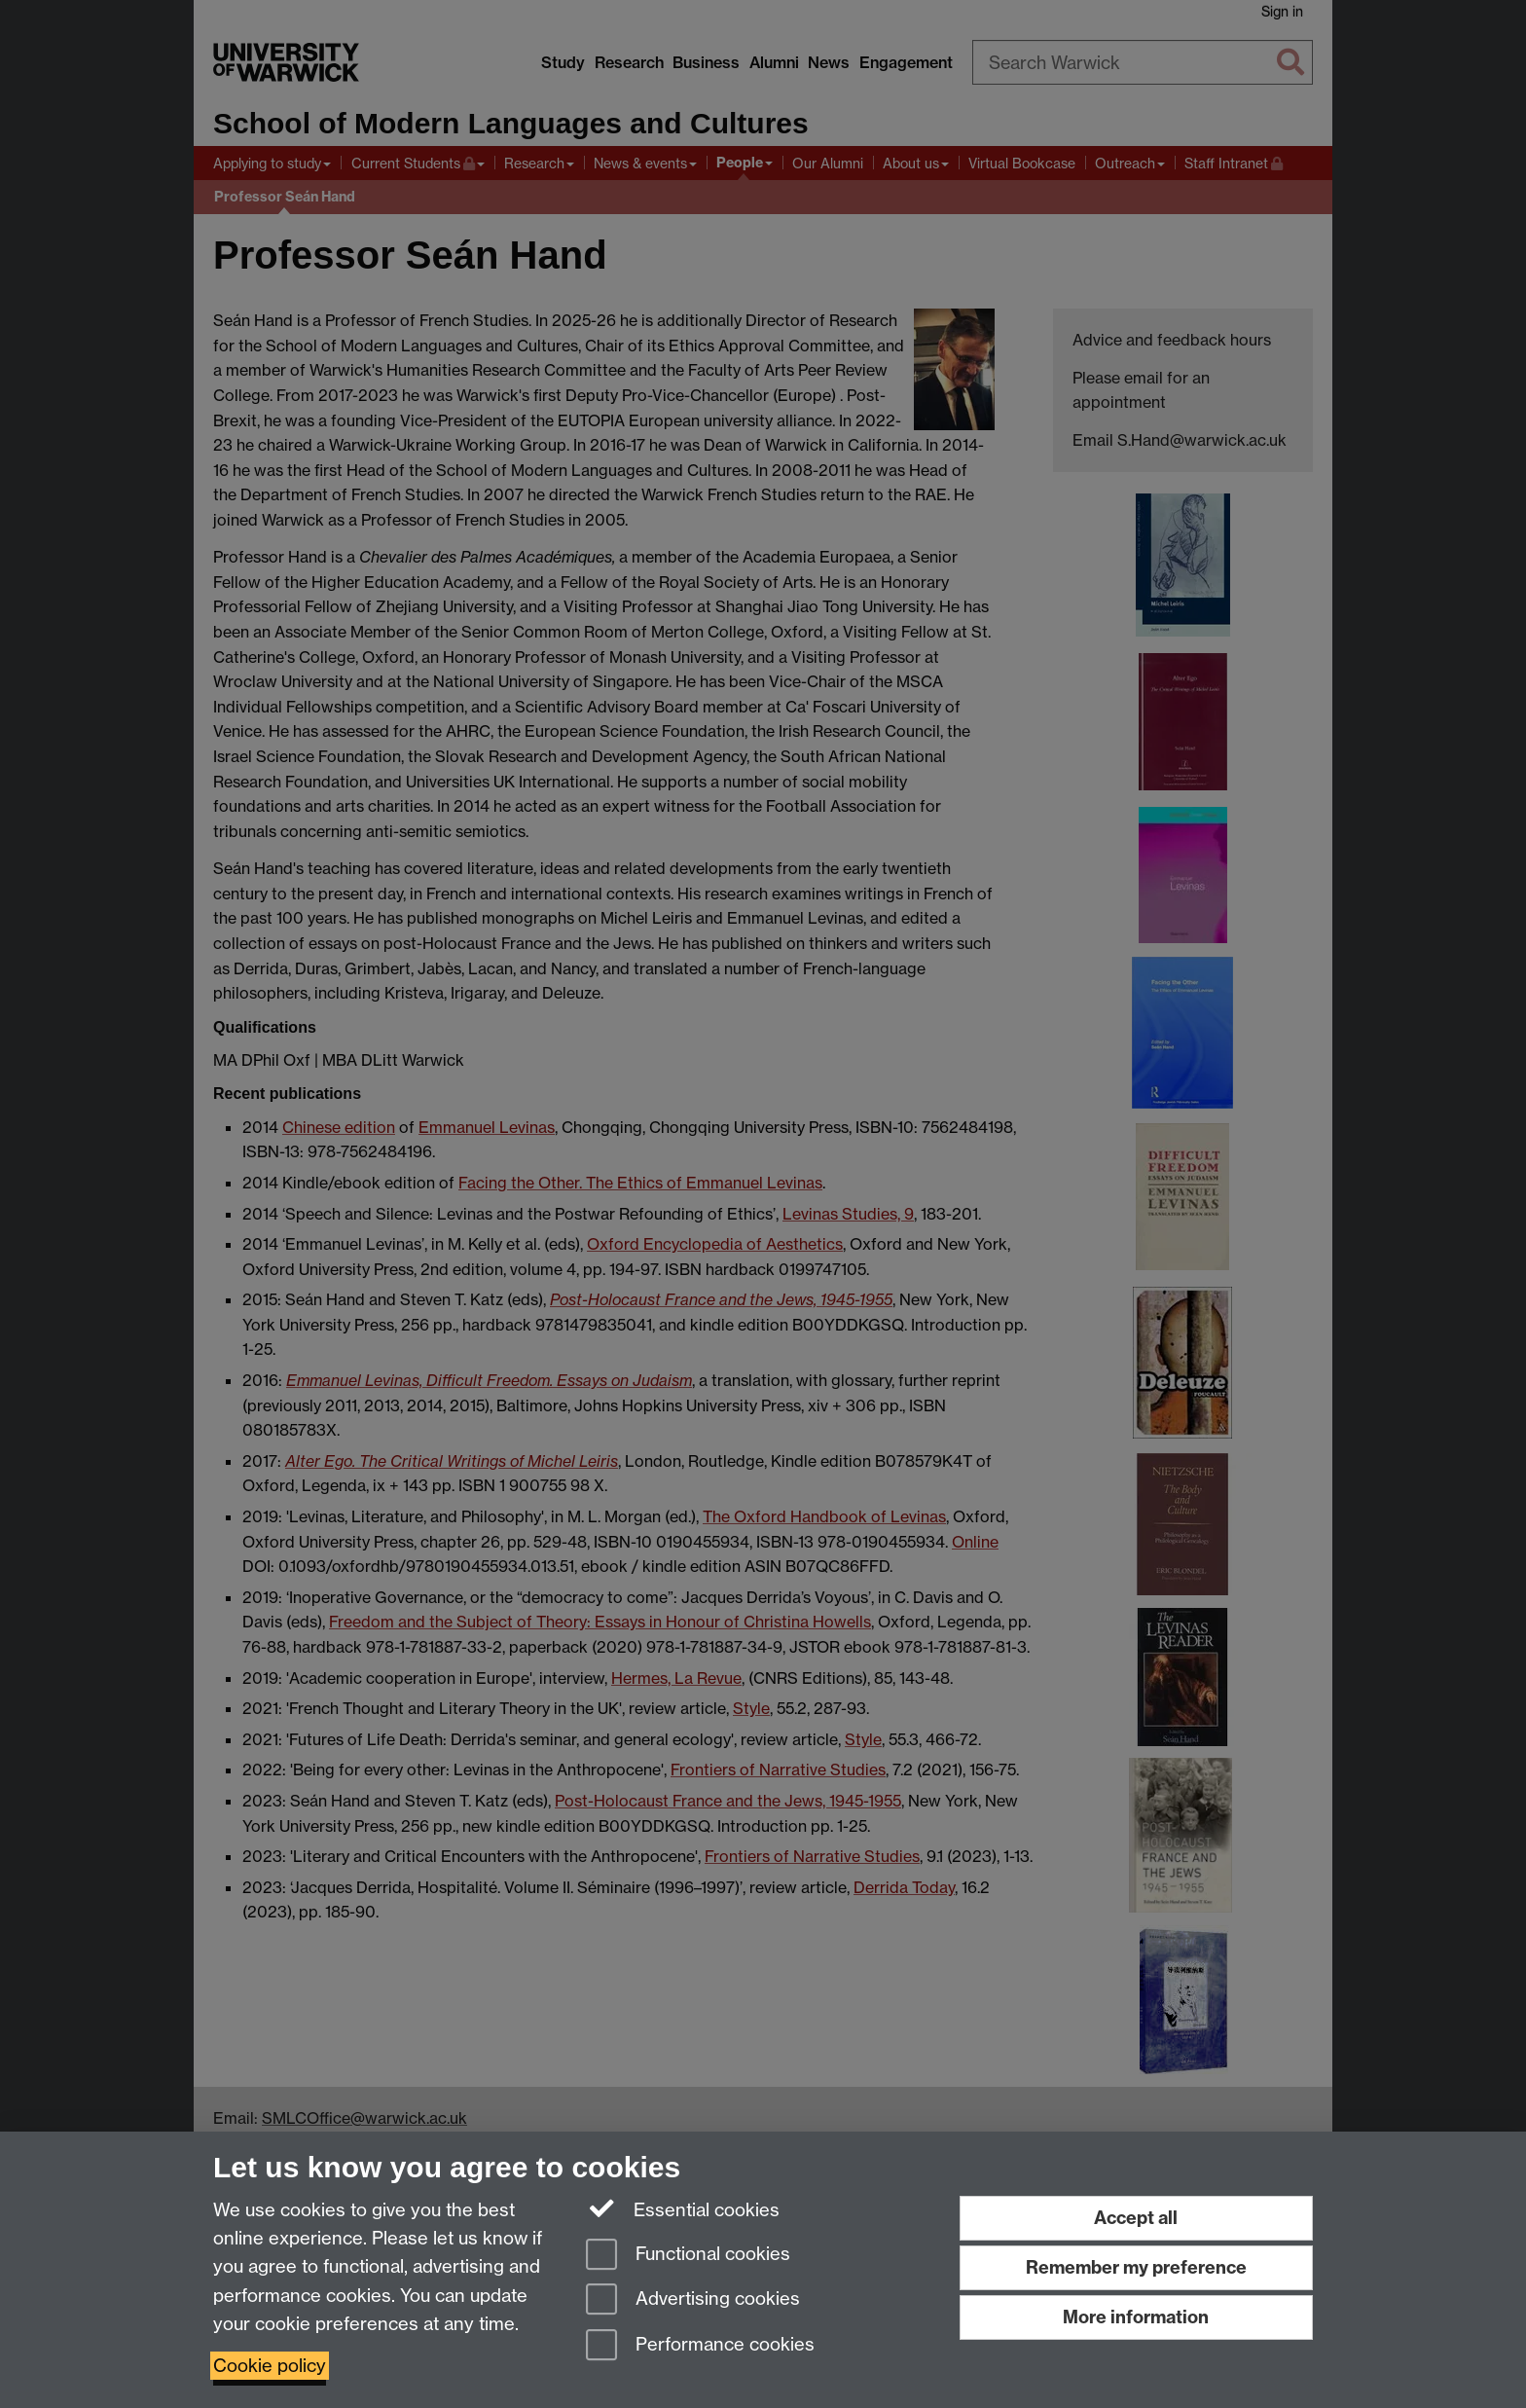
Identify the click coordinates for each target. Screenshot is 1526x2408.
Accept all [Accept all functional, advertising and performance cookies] (1136, 2218)
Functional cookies (688, 2256)
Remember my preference (1136, 2267)
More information (1136, 2317)
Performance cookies (700, 2346)
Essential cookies (683, 2208)
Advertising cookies (693, 2300)
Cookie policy (269, 2365)
